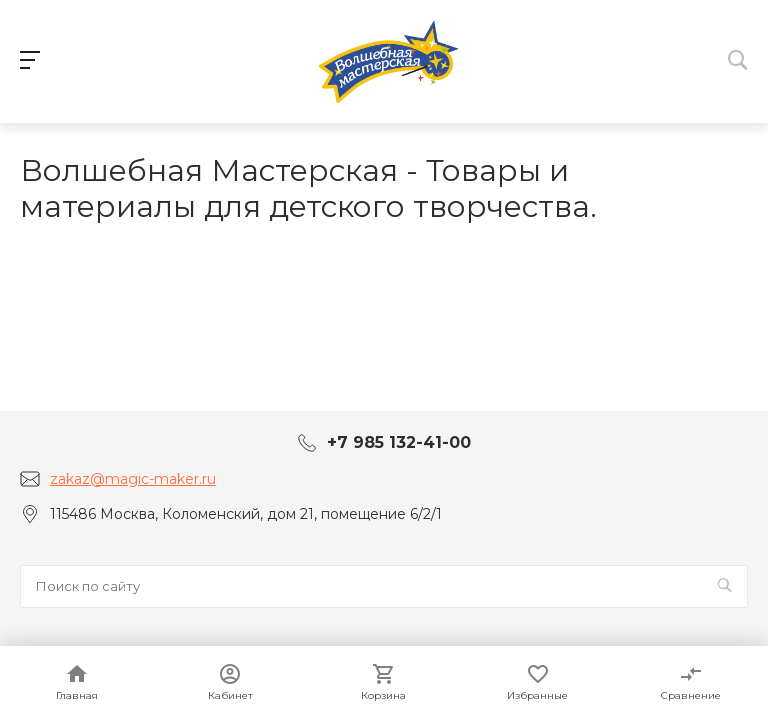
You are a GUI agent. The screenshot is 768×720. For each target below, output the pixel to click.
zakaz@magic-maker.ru (133, 479)
